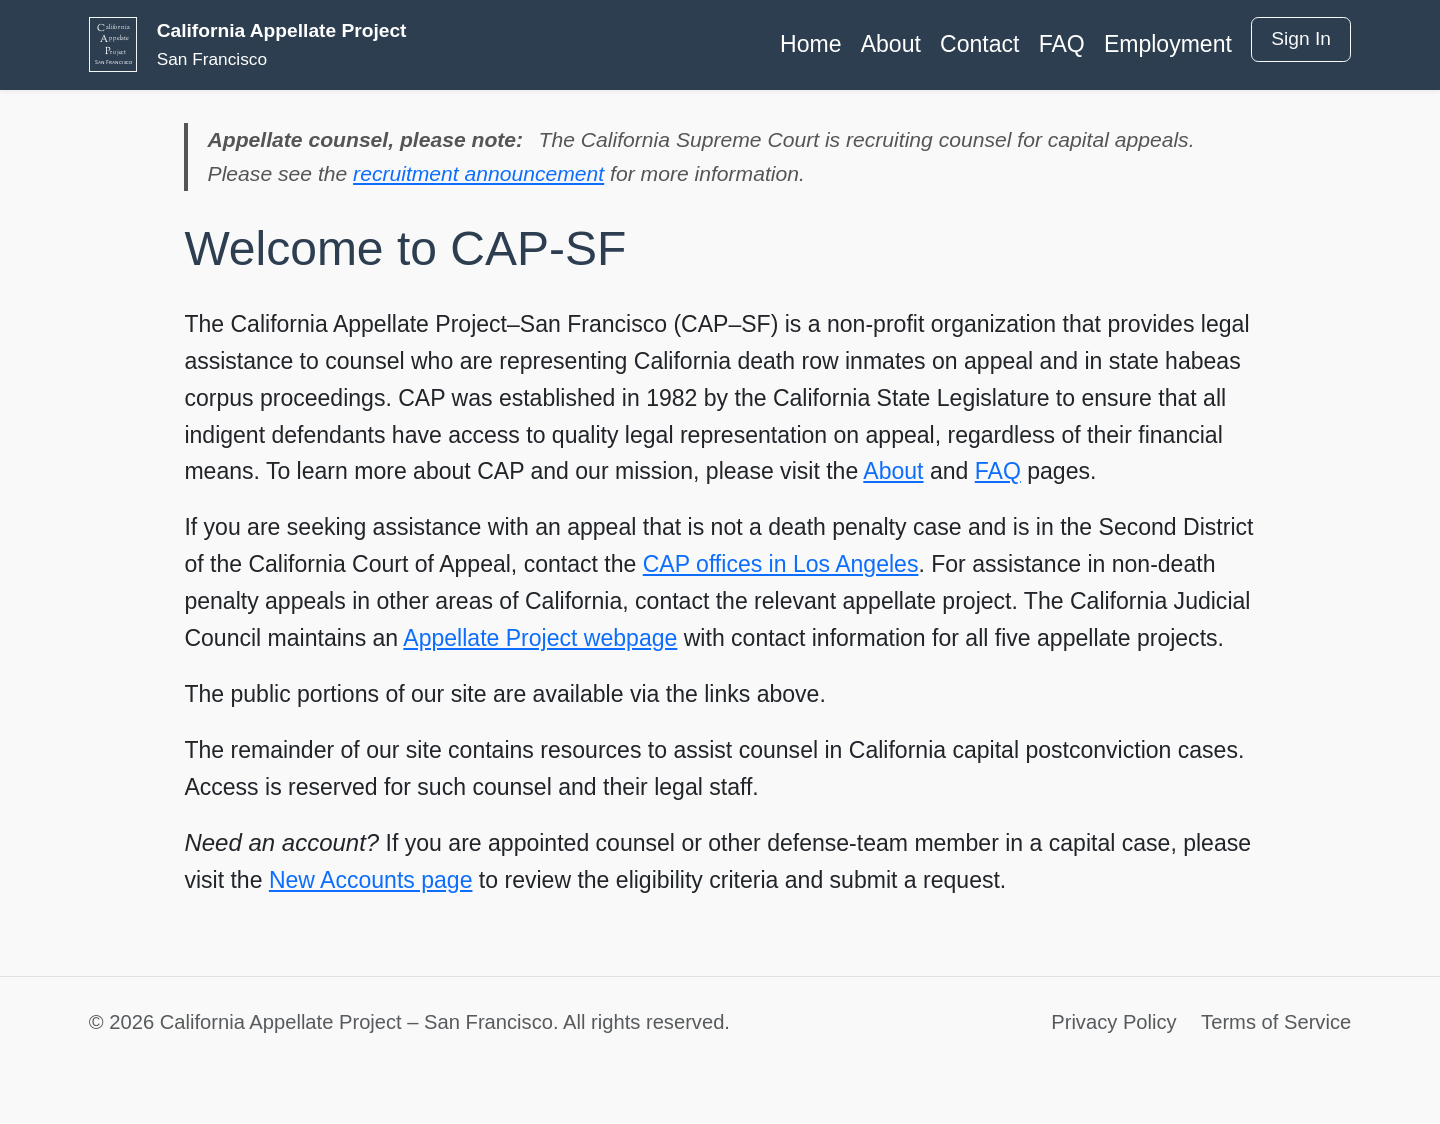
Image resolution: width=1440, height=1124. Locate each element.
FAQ (1062, 44)
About (891, 44)
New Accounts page (371, 880)
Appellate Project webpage (540, 638)
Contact (979, 44)
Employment (1168, 44)
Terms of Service (1276, 1022)
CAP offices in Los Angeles (781, 564)
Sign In (1301, 38)
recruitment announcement (478, 173)
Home (810, 44)
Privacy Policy (1113, 1022)
